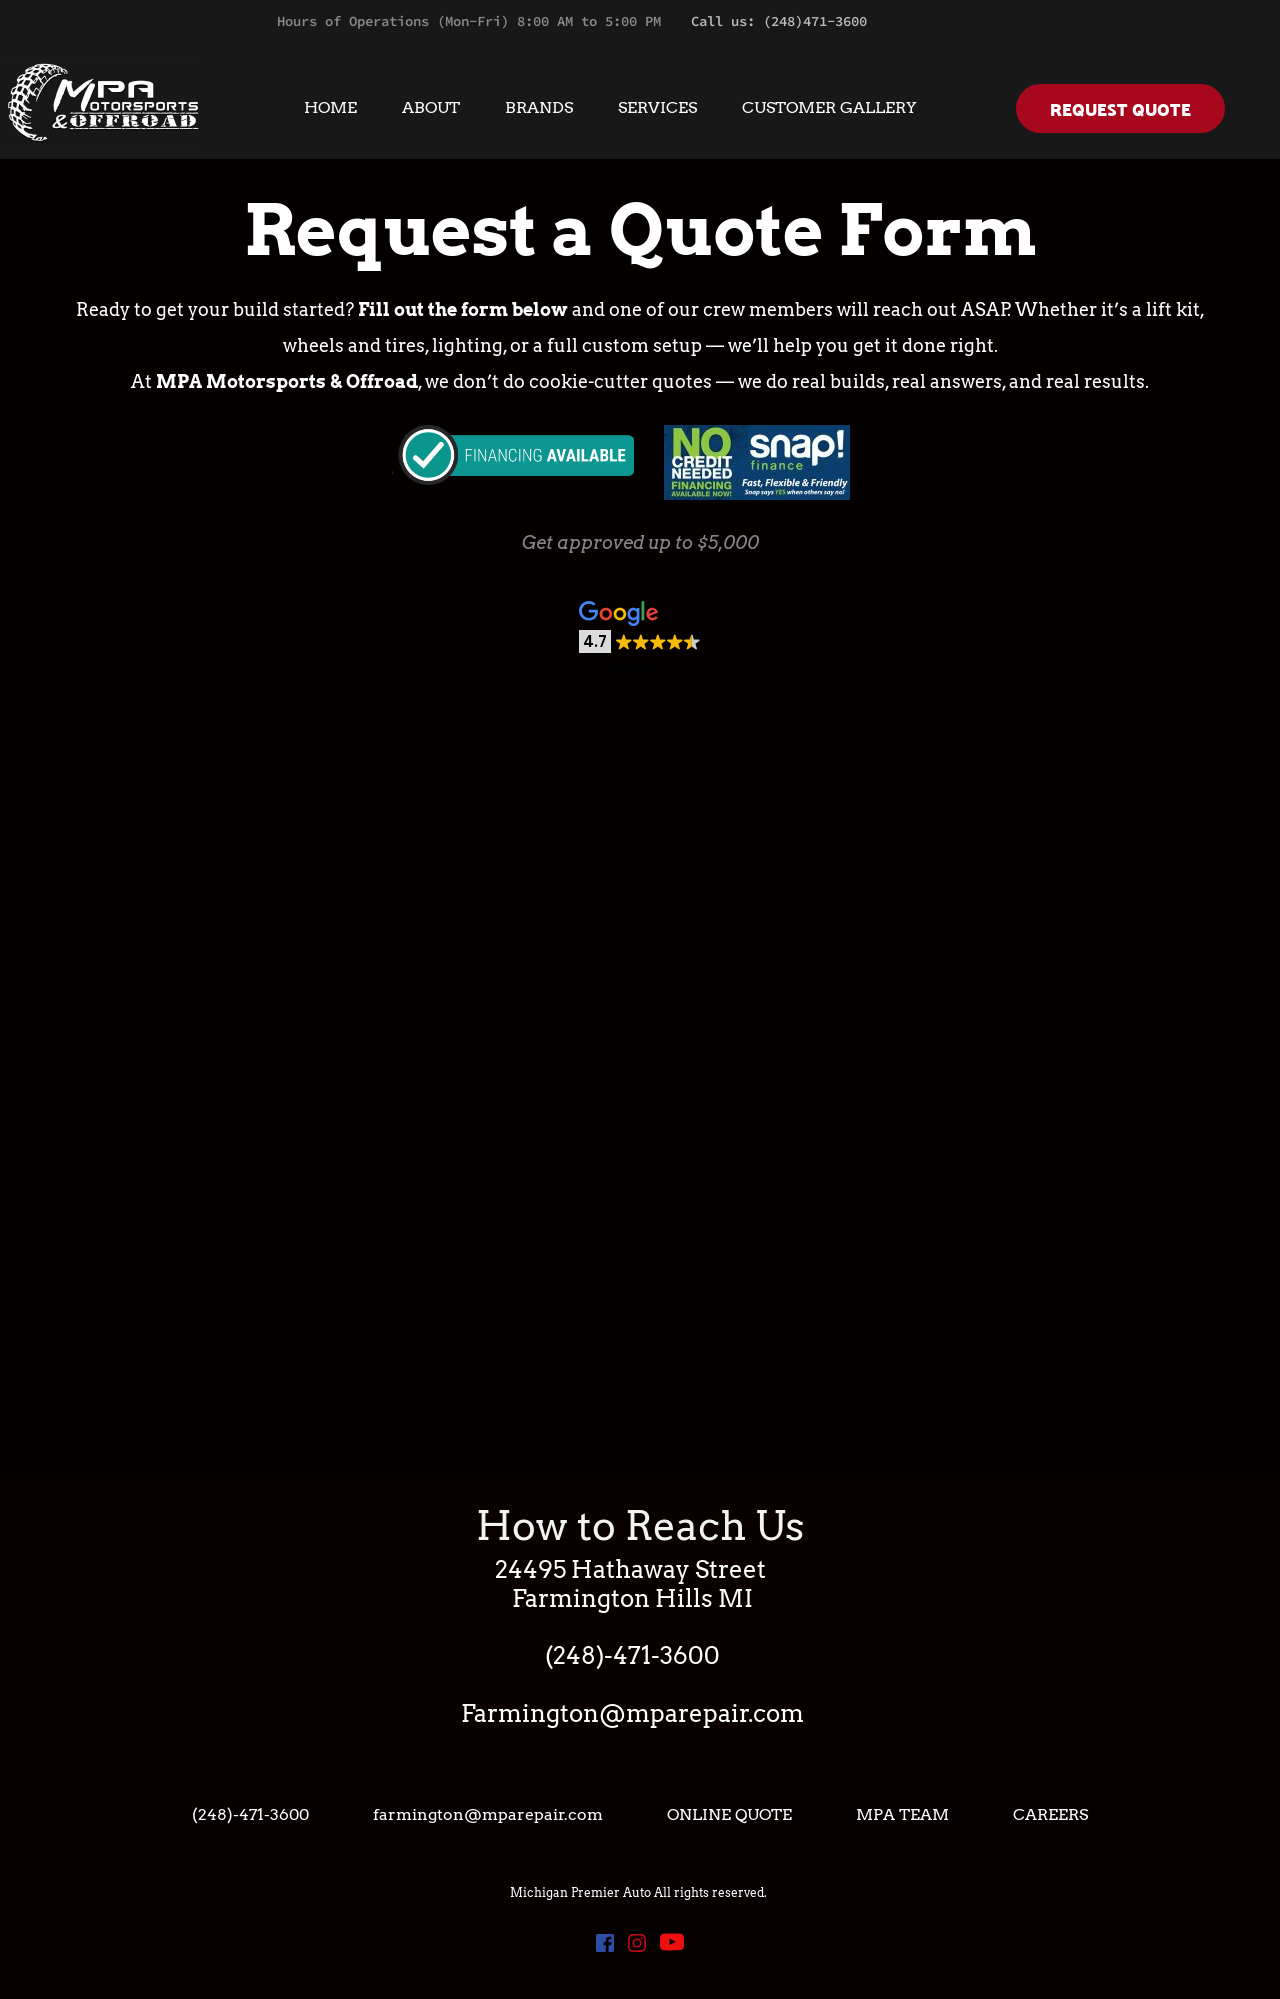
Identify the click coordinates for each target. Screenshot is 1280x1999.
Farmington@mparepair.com (632, 1713)
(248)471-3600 (815, 21)
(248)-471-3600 (632, 1655)
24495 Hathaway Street (633, 1569)
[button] (640, 639)
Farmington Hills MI (632, 1598)
